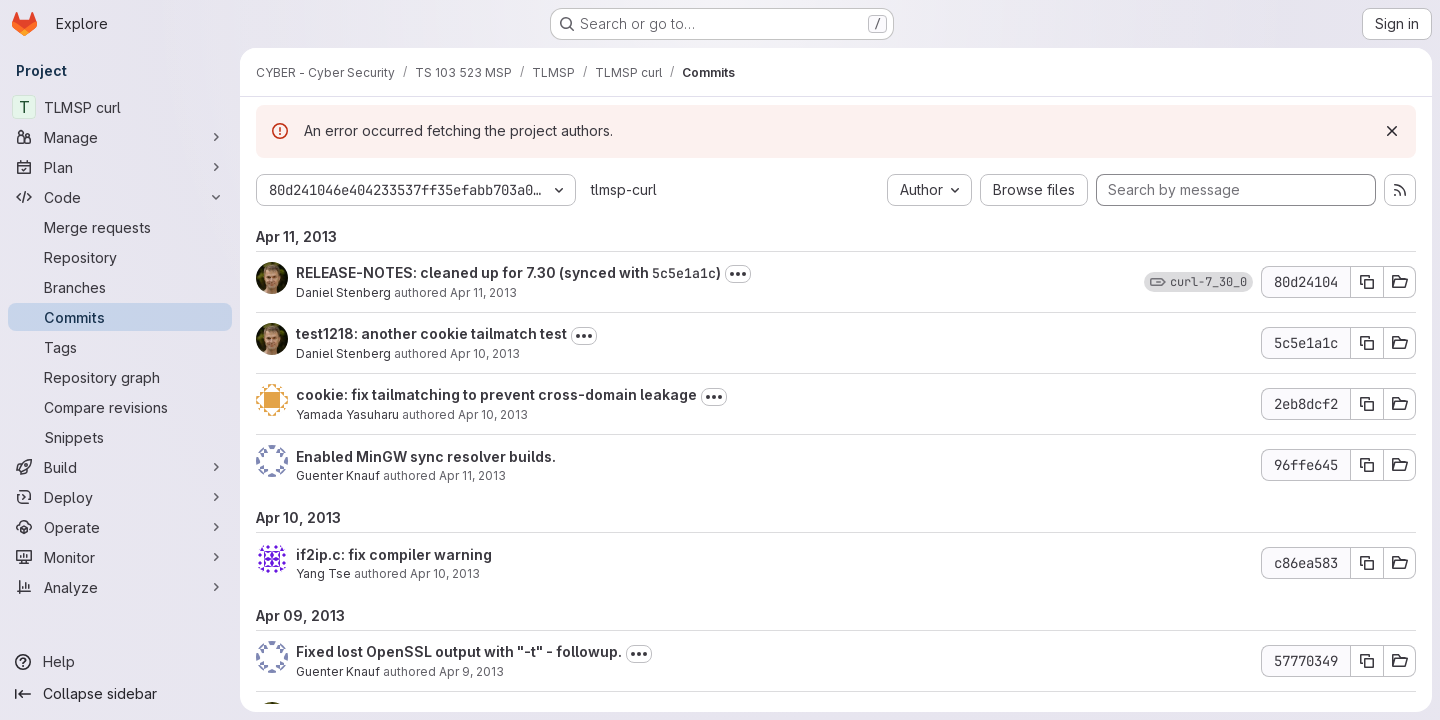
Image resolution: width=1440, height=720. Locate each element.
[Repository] (120, 257)
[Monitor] (120, 557)
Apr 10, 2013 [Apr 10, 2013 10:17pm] (493, 414)
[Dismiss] (1392, 131)
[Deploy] (120, 497)
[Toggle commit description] (738, 274)
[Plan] (120, 167)
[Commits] (120, 317)
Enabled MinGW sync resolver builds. (426, 456)
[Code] (120, 197)
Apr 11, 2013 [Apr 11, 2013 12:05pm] (472, 475)
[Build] (120, 467)
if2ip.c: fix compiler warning (394, 554)
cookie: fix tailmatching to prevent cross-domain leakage (496, 394)
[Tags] (120, 347)
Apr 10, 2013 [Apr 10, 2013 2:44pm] (445, 573)
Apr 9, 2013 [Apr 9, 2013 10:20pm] (471, 671)
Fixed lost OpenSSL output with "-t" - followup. (459, 651)
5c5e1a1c (684, 273)
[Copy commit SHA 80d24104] (1367, 282)
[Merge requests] (120, 227)
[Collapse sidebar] (120, 694)
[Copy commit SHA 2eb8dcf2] (1367, 404)
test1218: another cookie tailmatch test (431, 333)
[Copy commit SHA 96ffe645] (1367, 465)
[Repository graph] (120, 377)
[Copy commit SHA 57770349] (1367, 661)
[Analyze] (120, 587)
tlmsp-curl (624, 189)
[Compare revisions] (120, 407)
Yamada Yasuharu (347, 414)
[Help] (120, 662)
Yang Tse (323, 573)
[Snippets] (120, 437)
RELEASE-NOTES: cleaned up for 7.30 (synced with (474, 272)
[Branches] (120, 287)
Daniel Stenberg (343, 292)
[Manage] (120, 137)
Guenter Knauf (338, 475)
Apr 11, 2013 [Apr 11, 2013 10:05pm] (483, 292)
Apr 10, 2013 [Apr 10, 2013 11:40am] (485, 353)
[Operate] (120, 527)
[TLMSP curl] (120, 107)
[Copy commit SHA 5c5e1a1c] (1367, 343)
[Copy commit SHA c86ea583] (1367, 563)
